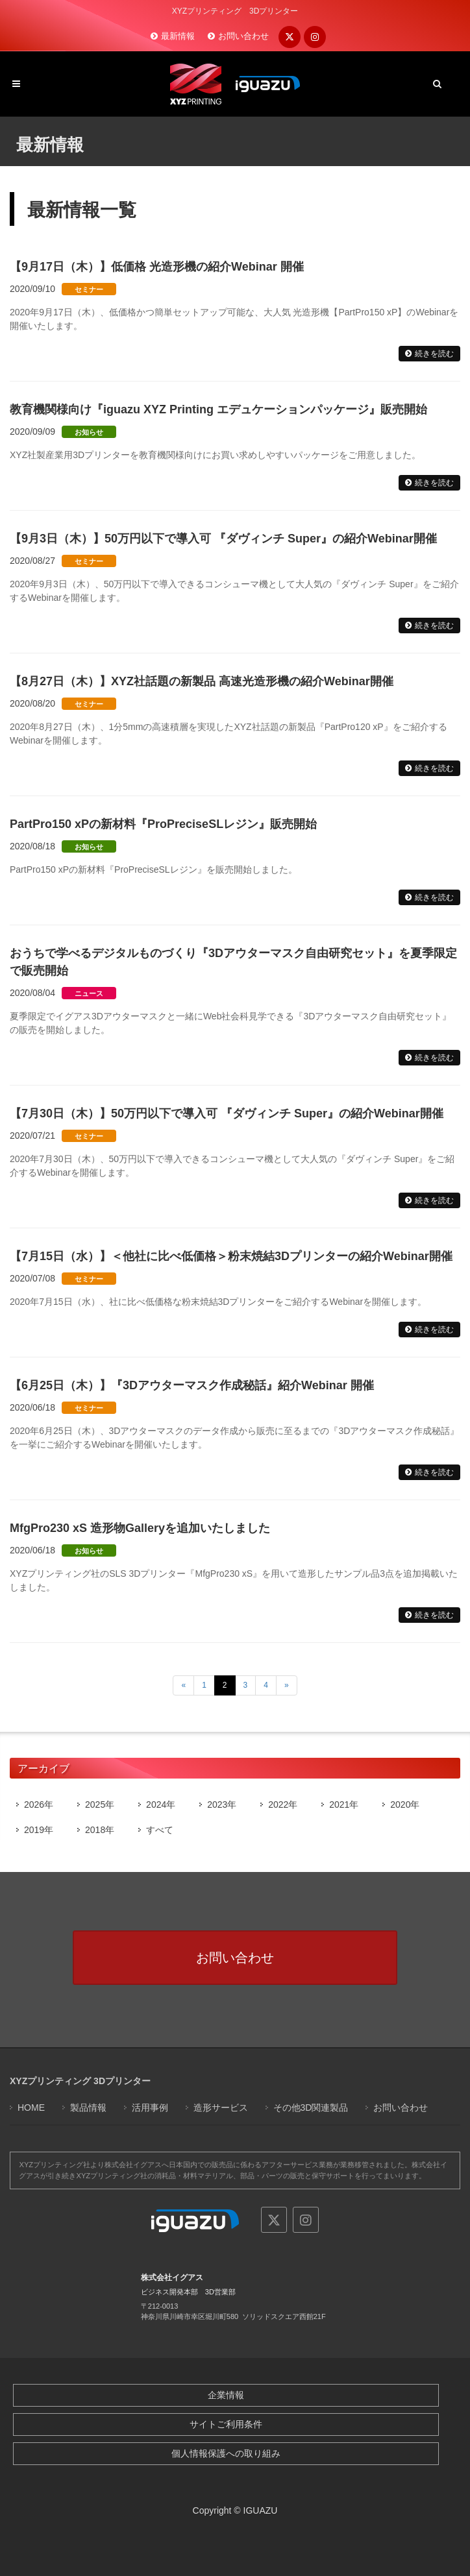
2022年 (282, 1804)
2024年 (160, 1804)
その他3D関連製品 (311, 2107)
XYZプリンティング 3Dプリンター (80, 2081)
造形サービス (220, 2107)
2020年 (404, 1804)
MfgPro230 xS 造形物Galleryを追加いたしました (140, 1528)
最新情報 (178, 36)
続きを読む (434, 353)
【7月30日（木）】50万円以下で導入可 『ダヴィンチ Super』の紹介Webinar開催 (226, 1113)
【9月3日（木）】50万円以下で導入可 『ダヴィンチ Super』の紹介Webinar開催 (223, 538)
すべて (159, 1830)
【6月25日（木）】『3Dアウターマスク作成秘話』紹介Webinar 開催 (192, 1385)
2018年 (99, 1830)
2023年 (221, 1804)
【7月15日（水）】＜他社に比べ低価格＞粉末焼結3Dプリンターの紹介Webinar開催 (231, 1256)
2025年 (99, 1804)
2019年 (38, 1830)
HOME (31, 2107)
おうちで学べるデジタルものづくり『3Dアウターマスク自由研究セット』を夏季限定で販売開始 (233, 962)
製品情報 (88, 2107)
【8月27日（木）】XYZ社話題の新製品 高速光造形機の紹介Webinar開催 (201, 681)
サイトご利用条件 (226, 2424)
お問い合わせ (243, 36)
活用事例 (150, 2107)
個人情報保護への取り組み (225, 2453)
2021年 (343, 1804)
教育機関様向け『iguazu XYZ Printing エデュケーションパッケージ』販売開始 (218, 409)
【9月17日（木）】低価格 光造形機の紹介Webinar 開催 (157, 266)
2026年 (38, 1804)
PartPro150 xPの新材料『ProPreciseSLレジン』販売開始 (163, 824)
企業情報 (226, 2395)
